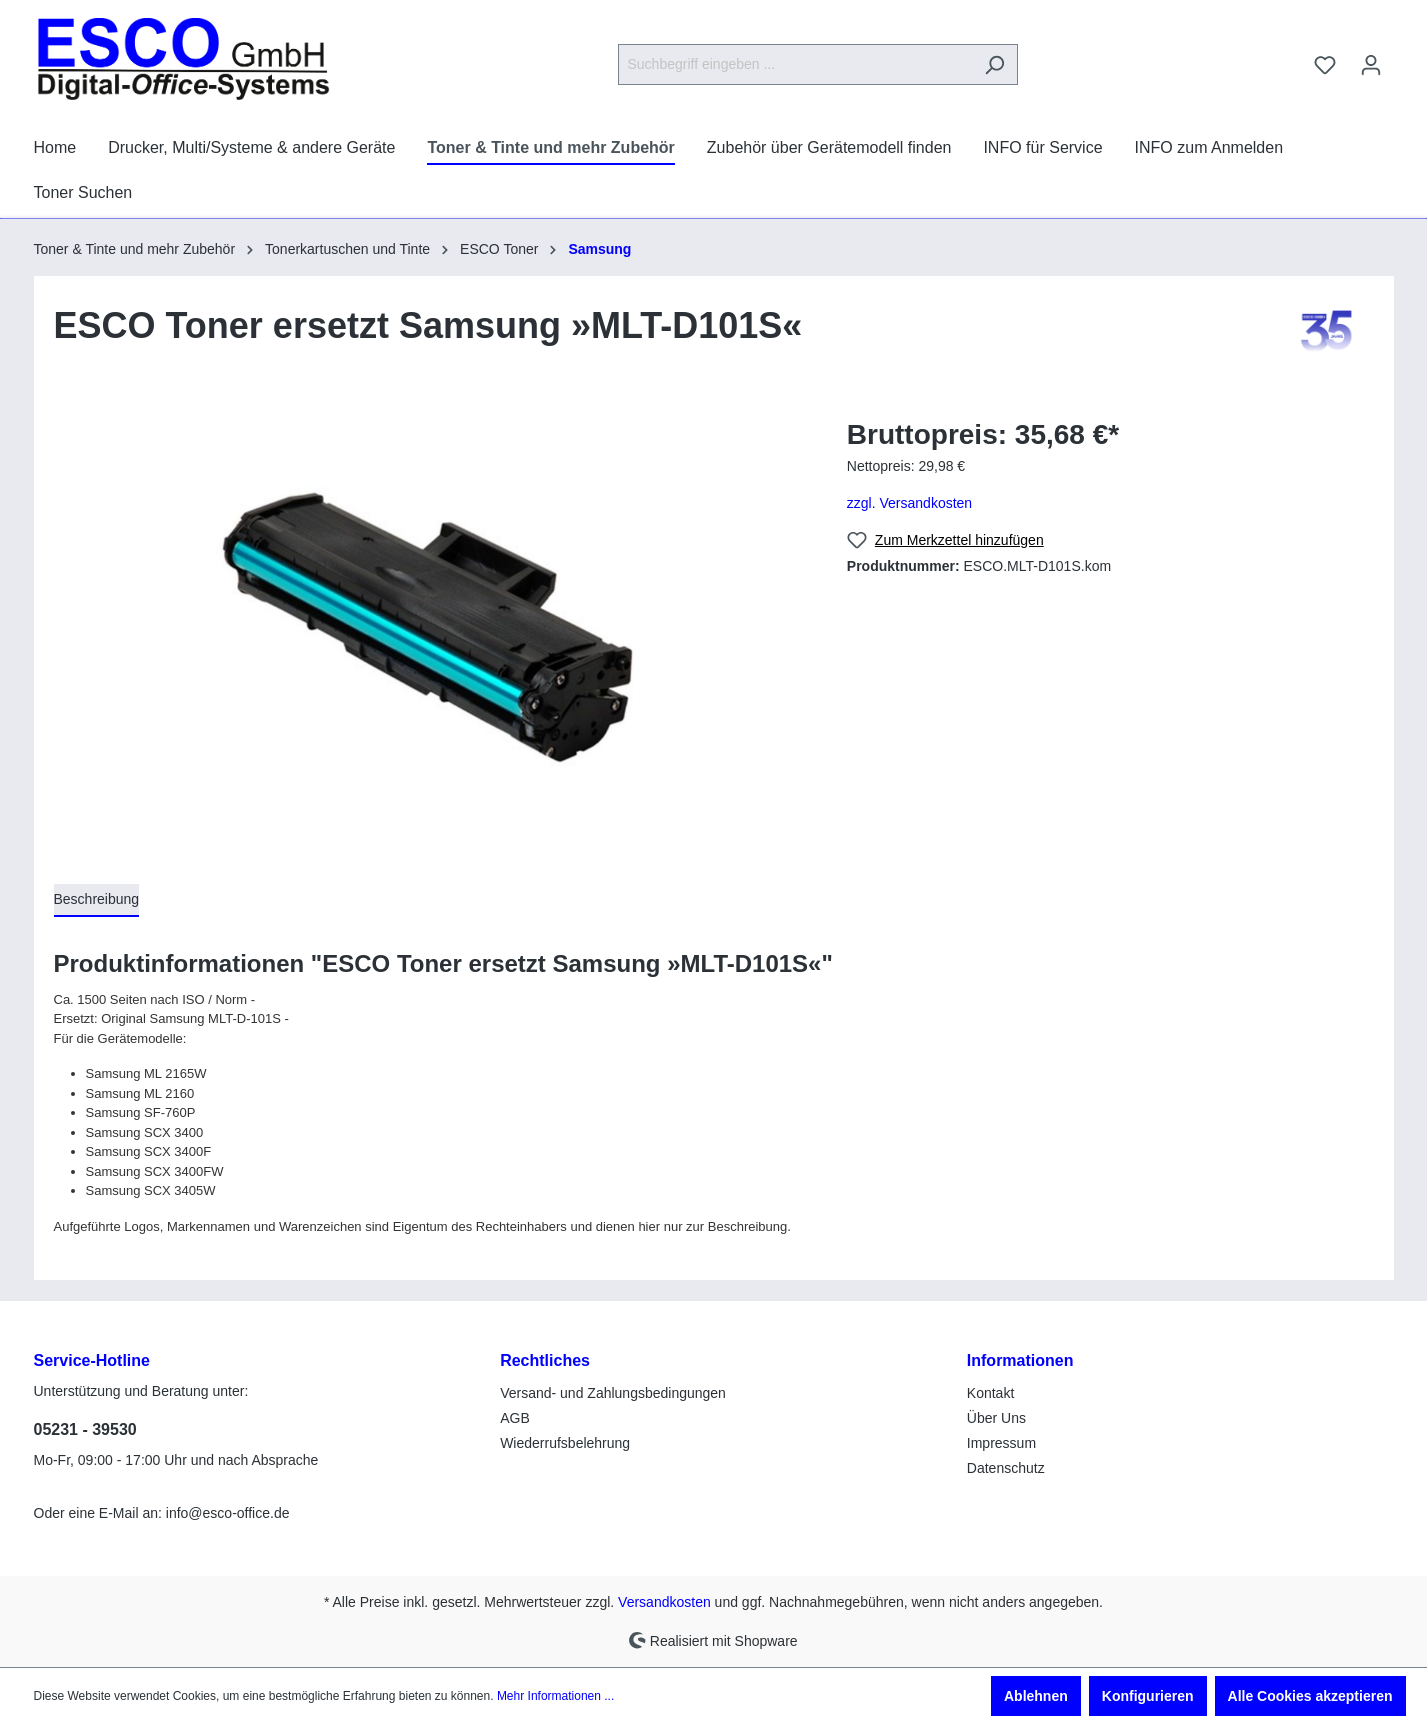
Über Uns (996, 1418)
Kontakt (990, 1393)
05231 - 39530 (85, 1429)
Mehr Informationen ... (555, 1696)
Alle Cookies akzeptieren (1310, 1696)
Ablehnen (1036, 1696)
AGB (515, 1418)
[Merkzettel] (1325, 65)
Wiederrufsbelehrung (565, 1443)
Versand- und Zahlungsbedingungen (613, 1393)
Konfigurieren (1148, 1696)
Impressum (1001, 1443)
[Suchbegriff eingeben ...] (795, 64)
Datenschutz (1006, 1468)
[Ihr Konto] (1371, 65)
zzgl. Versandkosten (909, 503)
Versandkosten (664, 1602)
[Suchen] (994, 64)
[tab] (97, 900)
